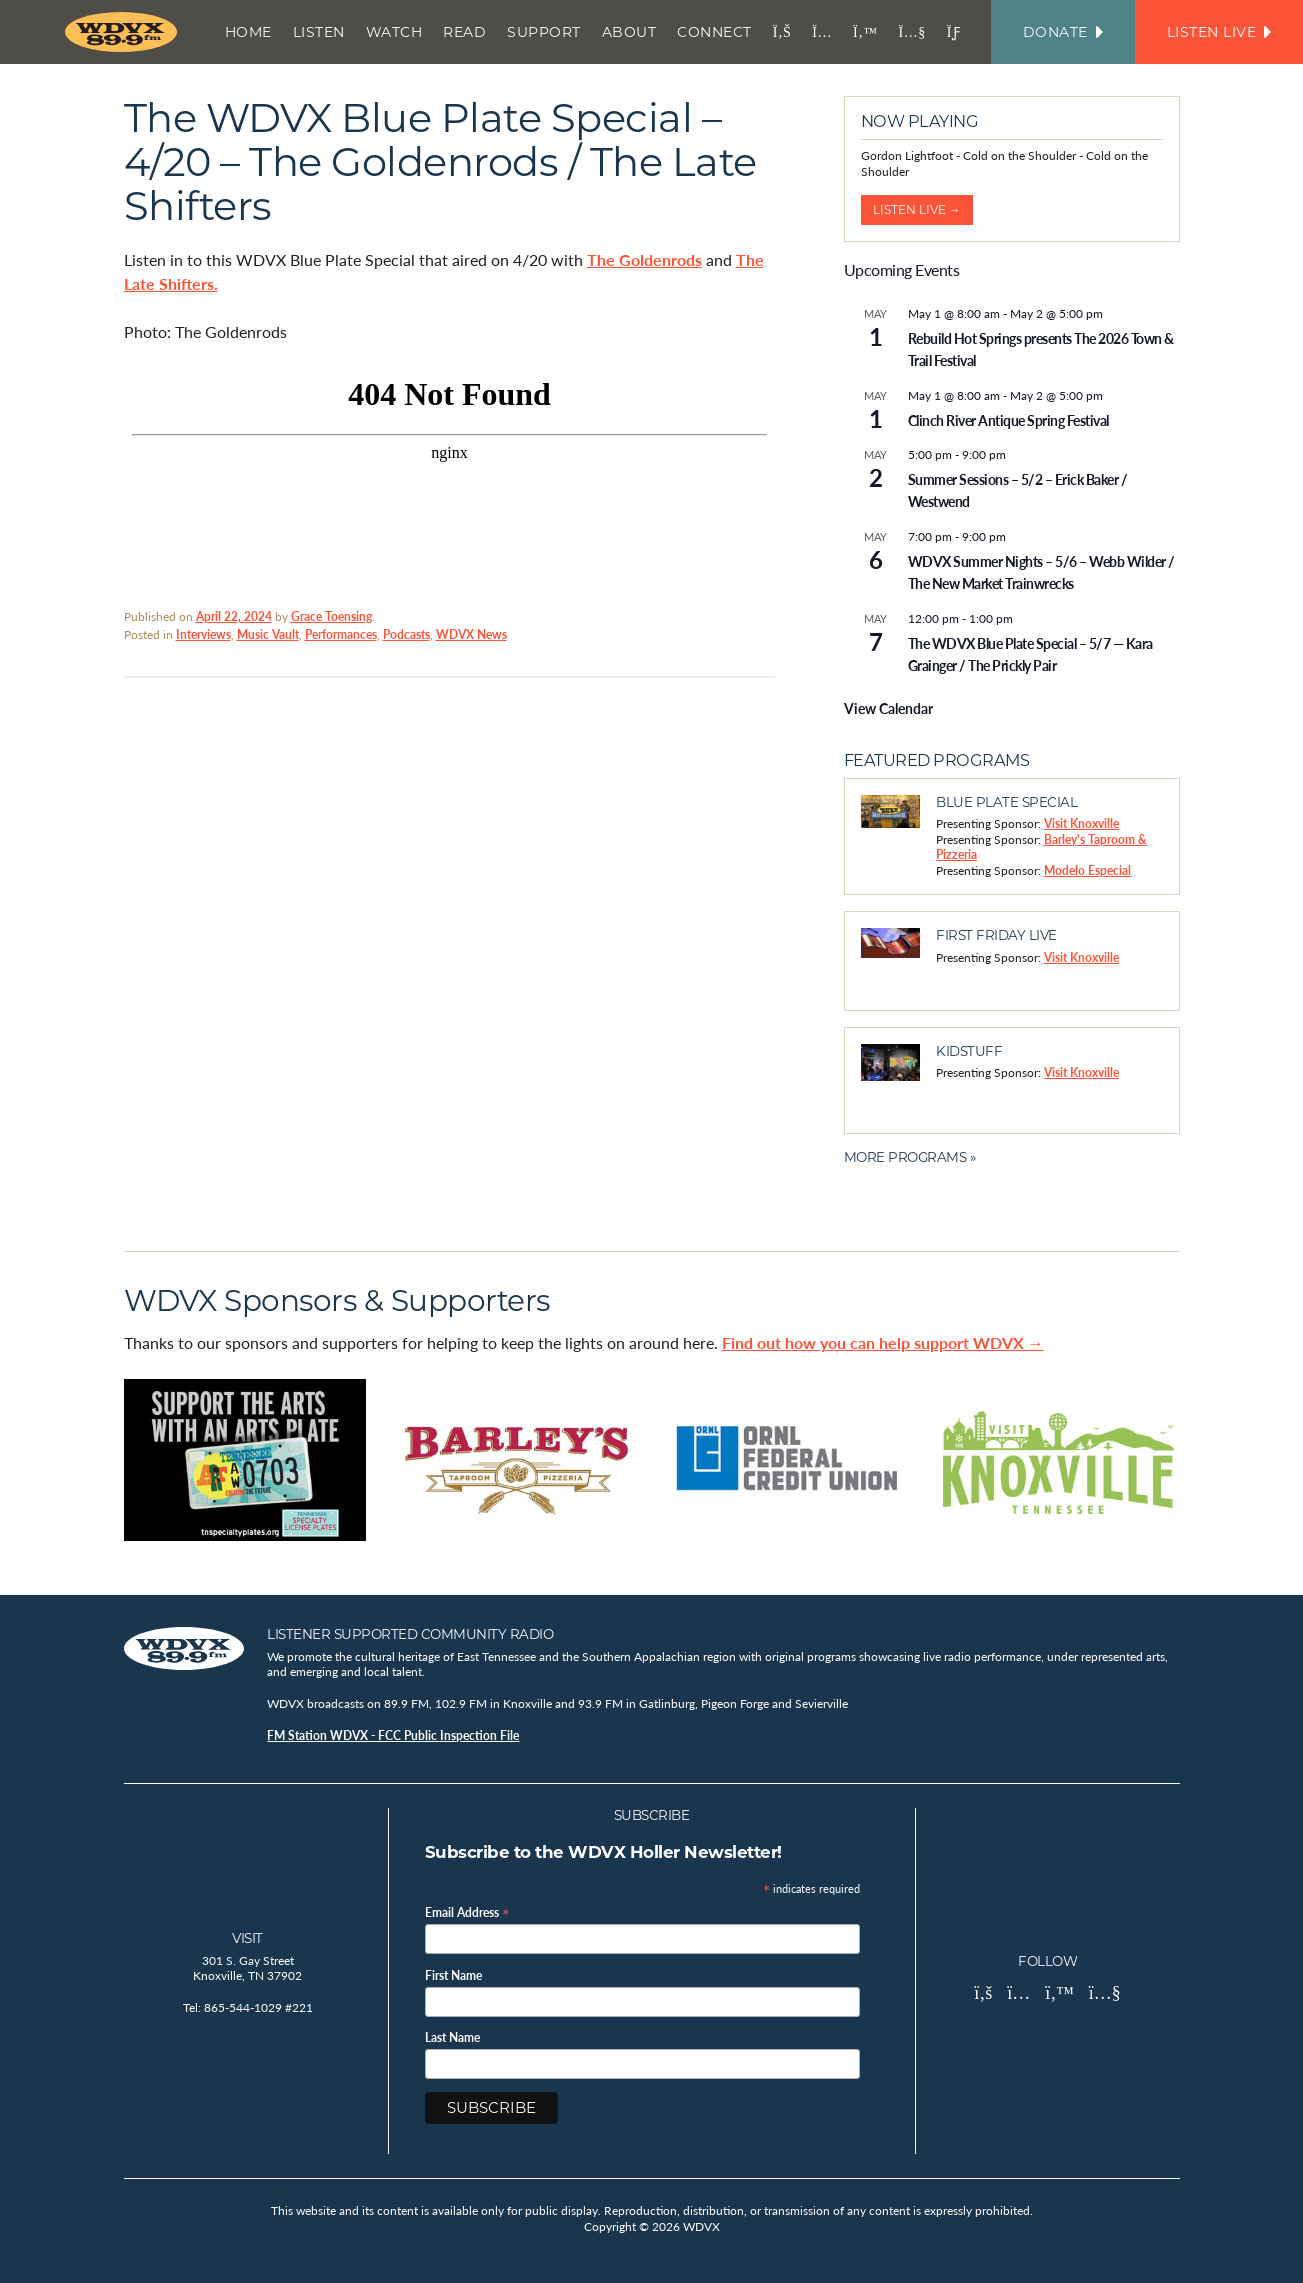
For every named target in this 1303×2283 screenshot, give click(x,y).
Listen (319, 32)
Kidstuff (969, 1051)
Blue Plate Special (1006, 802)
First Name (453, 1976)
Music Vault (268, 634)
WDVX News (471, 634)
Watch (394, 32)
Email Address (467, 1911)
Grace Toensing (331, 616)
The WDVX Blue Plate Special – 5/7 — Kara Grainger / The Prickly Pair (1030, 654)
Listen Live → (917, 209)
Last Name (452, 2038)
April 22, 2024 (234, 616)
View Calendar (888, 708)
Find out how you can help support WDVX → (883, 1342)
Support (544, 32)
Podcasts (406, 634)
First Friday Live (996, 935)
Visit (247, 1938)
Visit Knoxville (1081, 823)
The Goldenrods (644, 259)
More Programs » (910, 1157)
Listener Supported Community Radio (410, 1634)
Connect (714, 32)
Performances (341, 634)
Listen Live (1219, 32)
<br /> (449, 473)
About (629, 32)
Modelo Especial (1087, 870)
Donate (1063, 32)
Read (464, 32)
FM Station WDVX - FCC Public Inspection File (393, 1735)
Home (248, 32)
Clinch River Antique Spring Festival (1008, 420)
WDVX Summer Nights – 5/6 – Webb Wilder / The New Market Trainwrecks (1041, 572)
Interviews (203, 634)
